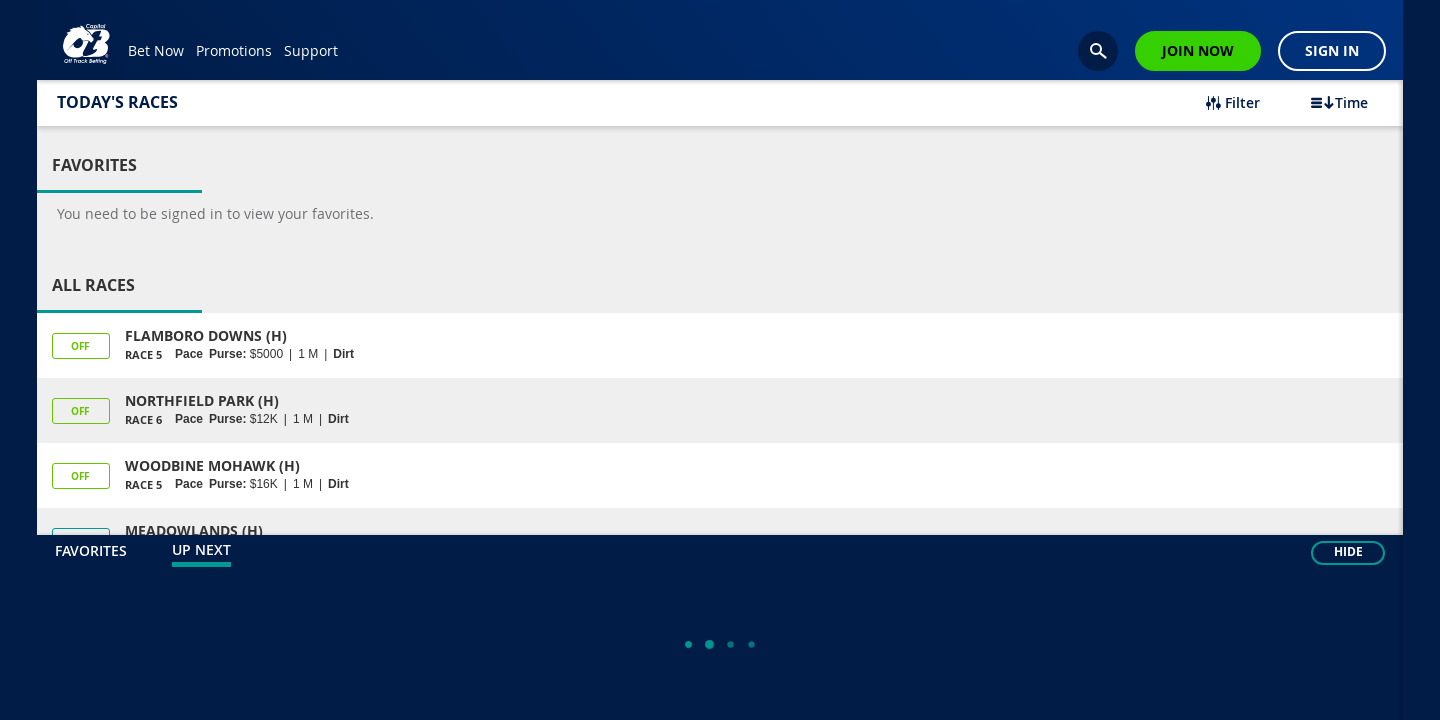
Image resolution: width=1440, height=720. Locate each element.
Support (311, 50)
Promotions (234, 50)
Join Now (1198, 50)
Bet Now (156, 50)
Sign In (1332, 50)
